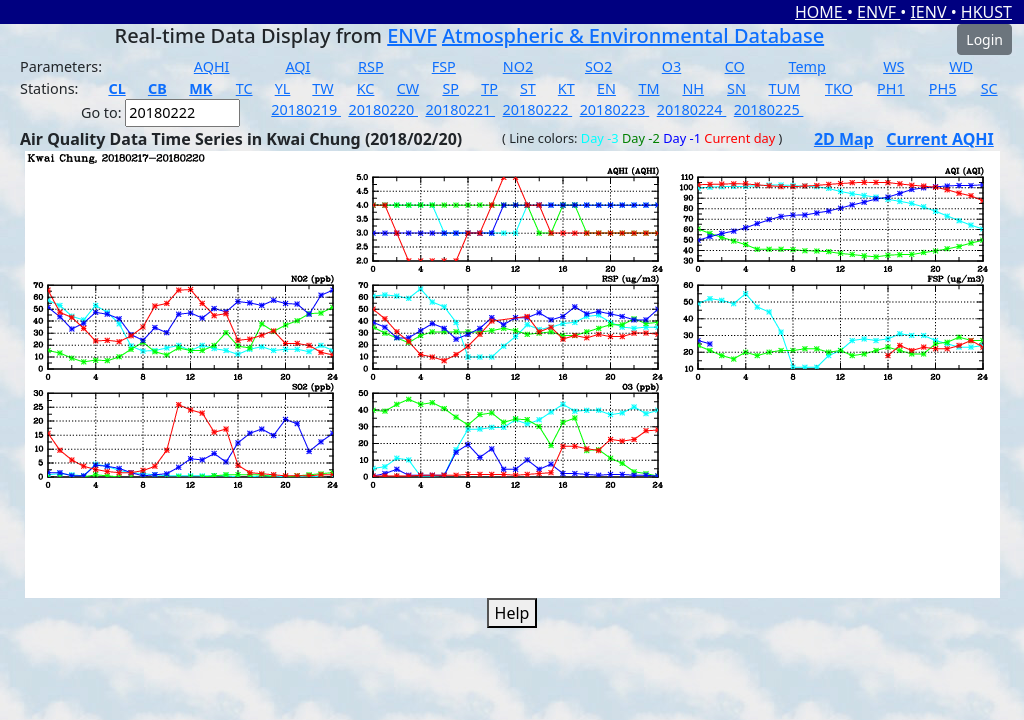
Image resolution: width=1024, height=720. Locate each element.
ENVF (878, 12)
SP (450, 88)
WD (961, 66)
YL (283, 88)
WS (893, 66)
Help (512, 613)
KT (566, 88)
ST (528, 88)
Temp (807, 66)
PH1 (891, 88)
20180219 (306, 109)
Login (984, 39)
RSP (371, 66)
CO (735, 66)
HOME (821, 12)
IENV (930, 12)
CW (408, 88)
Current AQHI (940, 139)
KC (366, 88)
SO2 (598, 66)
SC (989, 88)
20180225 (769, 109)
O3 (671, 66)
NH (693, 88)
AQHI (212, 66)
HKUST (986, 12)
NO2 (518, 66)
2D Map (844, 139)
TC (244, 88)
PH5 (943, 88)
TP (489, 88)
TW (322, 88)
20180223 (615, 109)
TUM (784, 88)
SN (736, 88)
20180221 (460, 109)
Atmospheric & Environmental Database (633, 35)
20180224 (692, 109)
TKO (839, 88)
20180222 (538, 109)
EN (606, 88)
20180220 (383, 109)
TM (648, 88)
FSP (444, 66)
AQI (297, 66)
